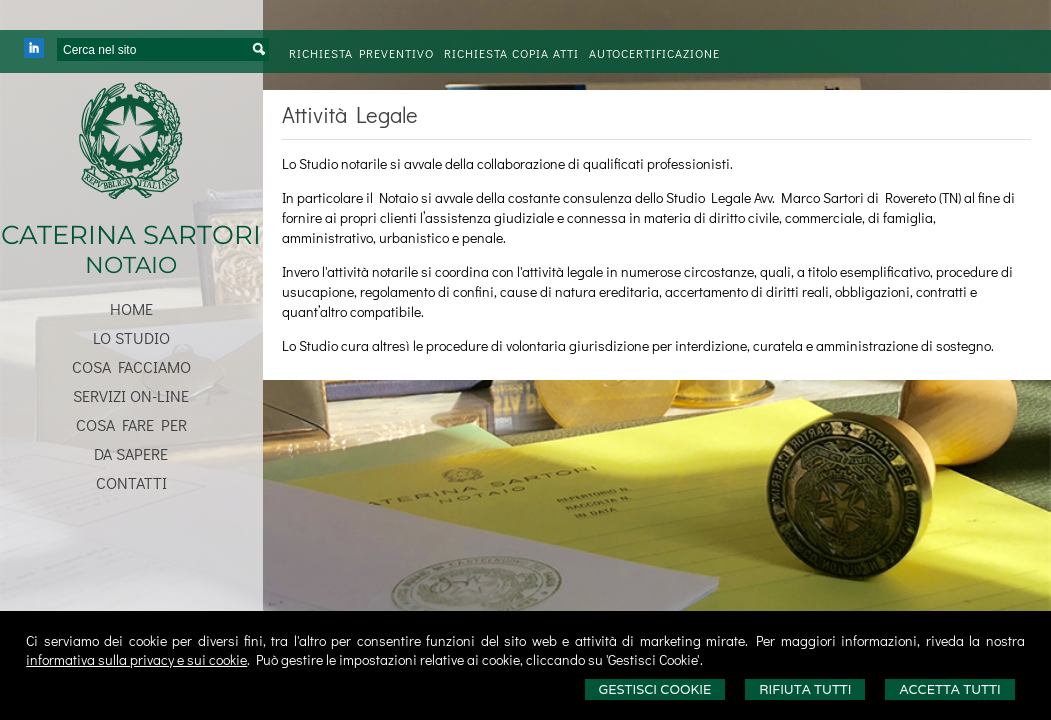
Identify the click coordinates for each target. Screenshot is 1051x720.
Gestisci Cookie (655, 689)
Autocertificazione (654, 53)
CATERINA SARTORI (131, 235)
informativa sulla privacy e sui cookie (136, 659)
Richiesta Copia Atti (511, 53)
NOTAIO (131, 265)
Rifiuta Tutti (805, 689)
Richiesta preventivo (361, 53)
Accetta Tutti (949, 689)
